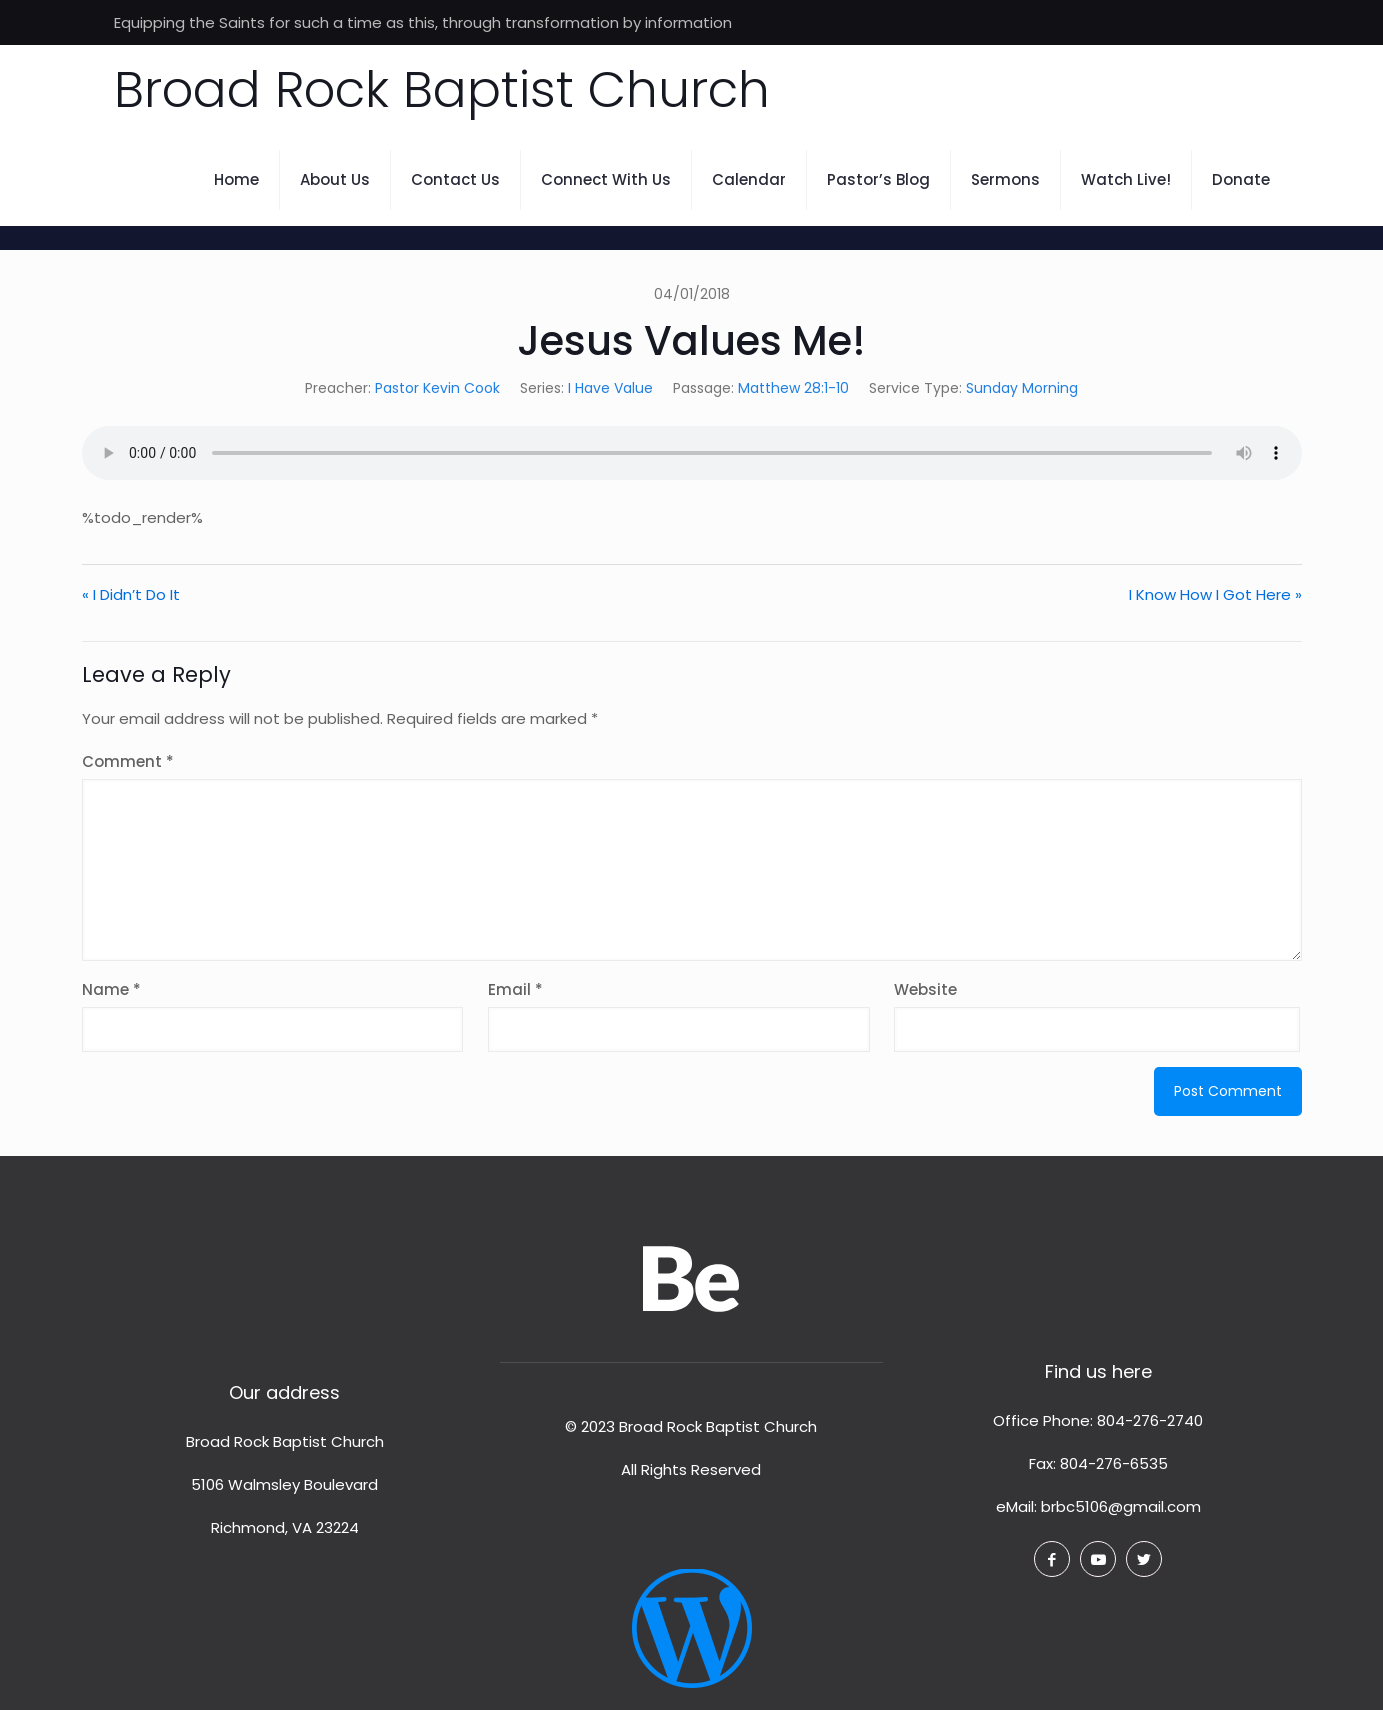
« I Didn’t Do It (131, 594)
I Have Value (610, 388)
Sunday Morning (1022, 388)
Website (925, 989)
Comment (128, 761)
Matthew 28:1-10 (793, 388)
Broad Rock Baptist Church (442, 90)
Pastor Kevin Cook (437, 388)
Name (111, 989)
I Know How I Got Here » (1215, 594)
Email (515, 989)
